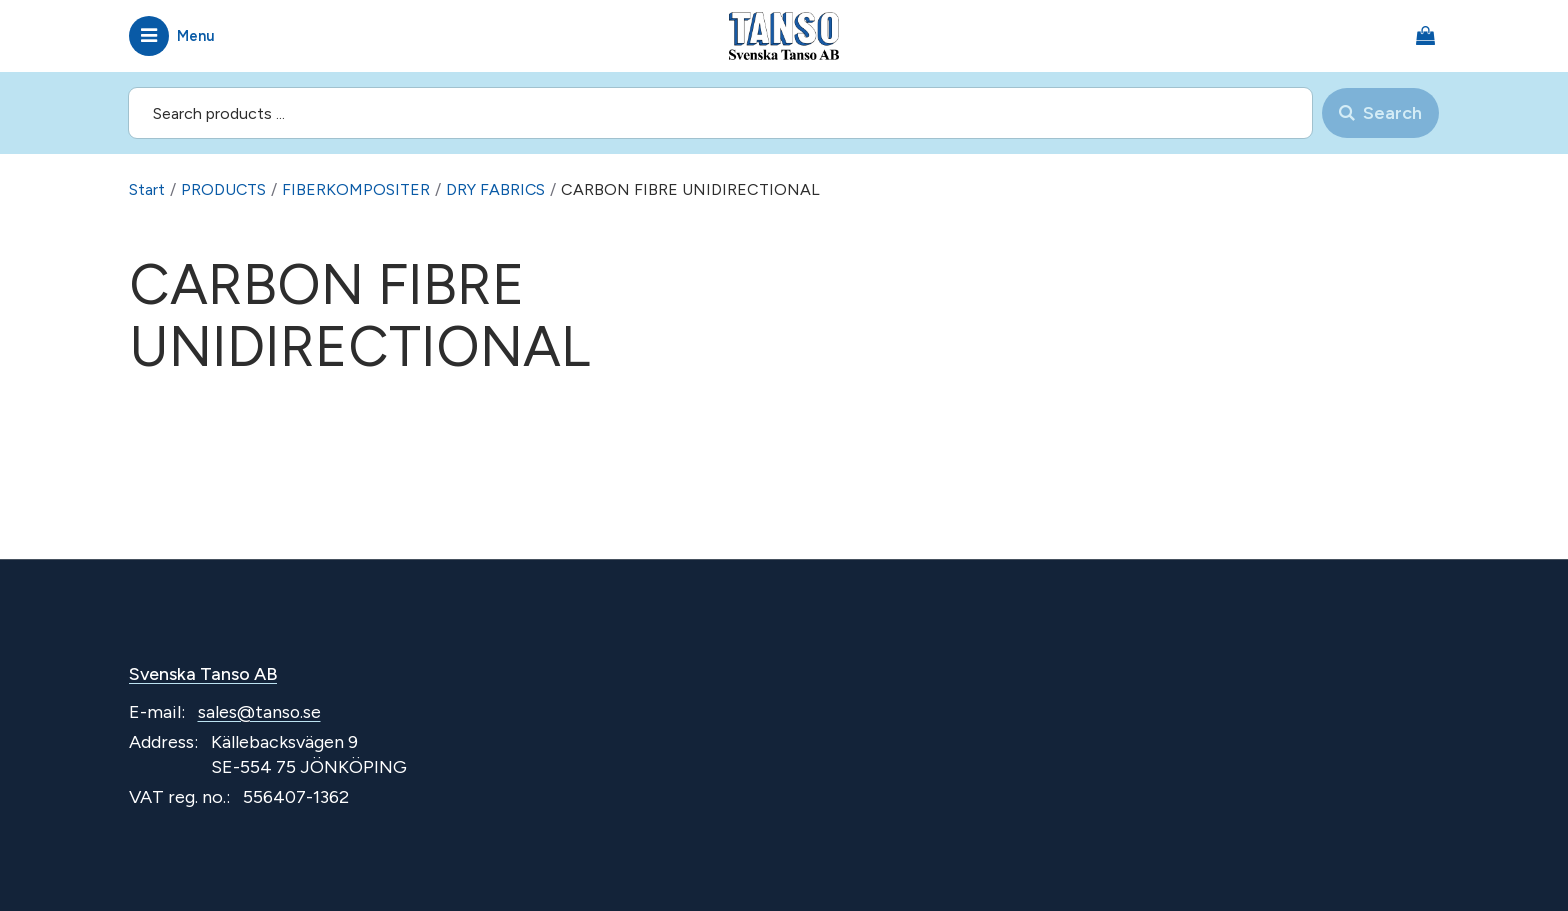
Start (147, 189)
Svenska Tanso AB (204, 673)
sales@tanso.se (260, 711)
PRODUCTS (224, 189)
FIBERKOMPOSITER (357, 189)
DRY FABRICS (497, 189)
